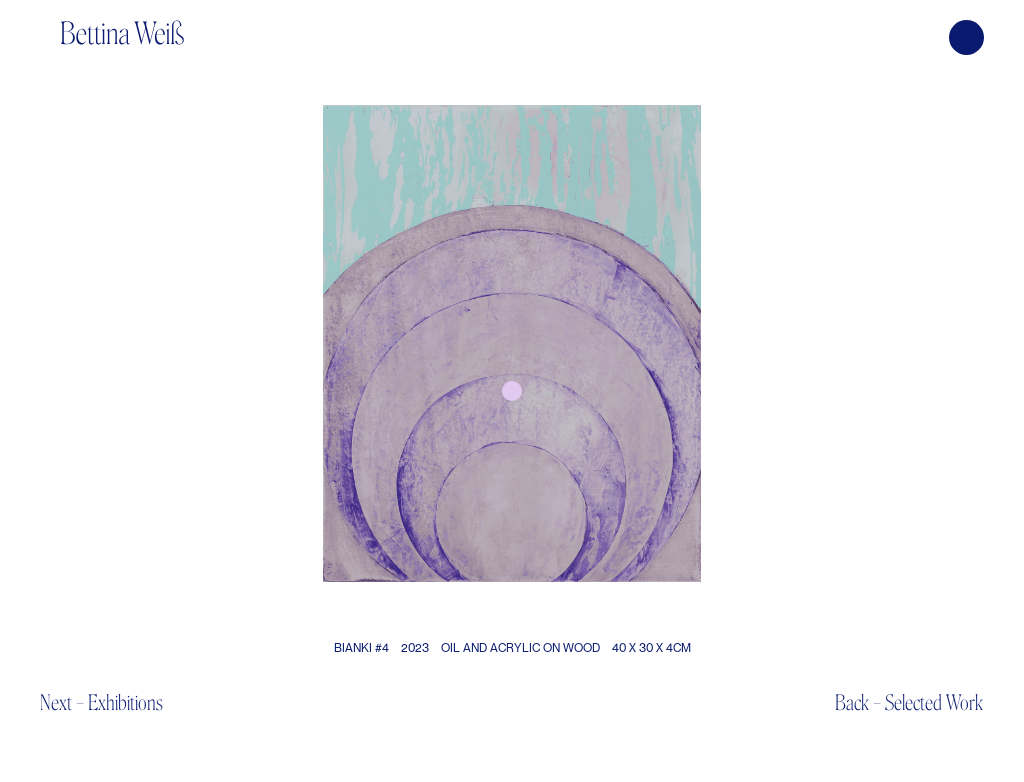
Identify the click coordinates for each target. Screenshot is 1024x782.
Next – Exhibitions (101, 702)
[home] (122, 22)
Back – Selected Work (909, 702)
